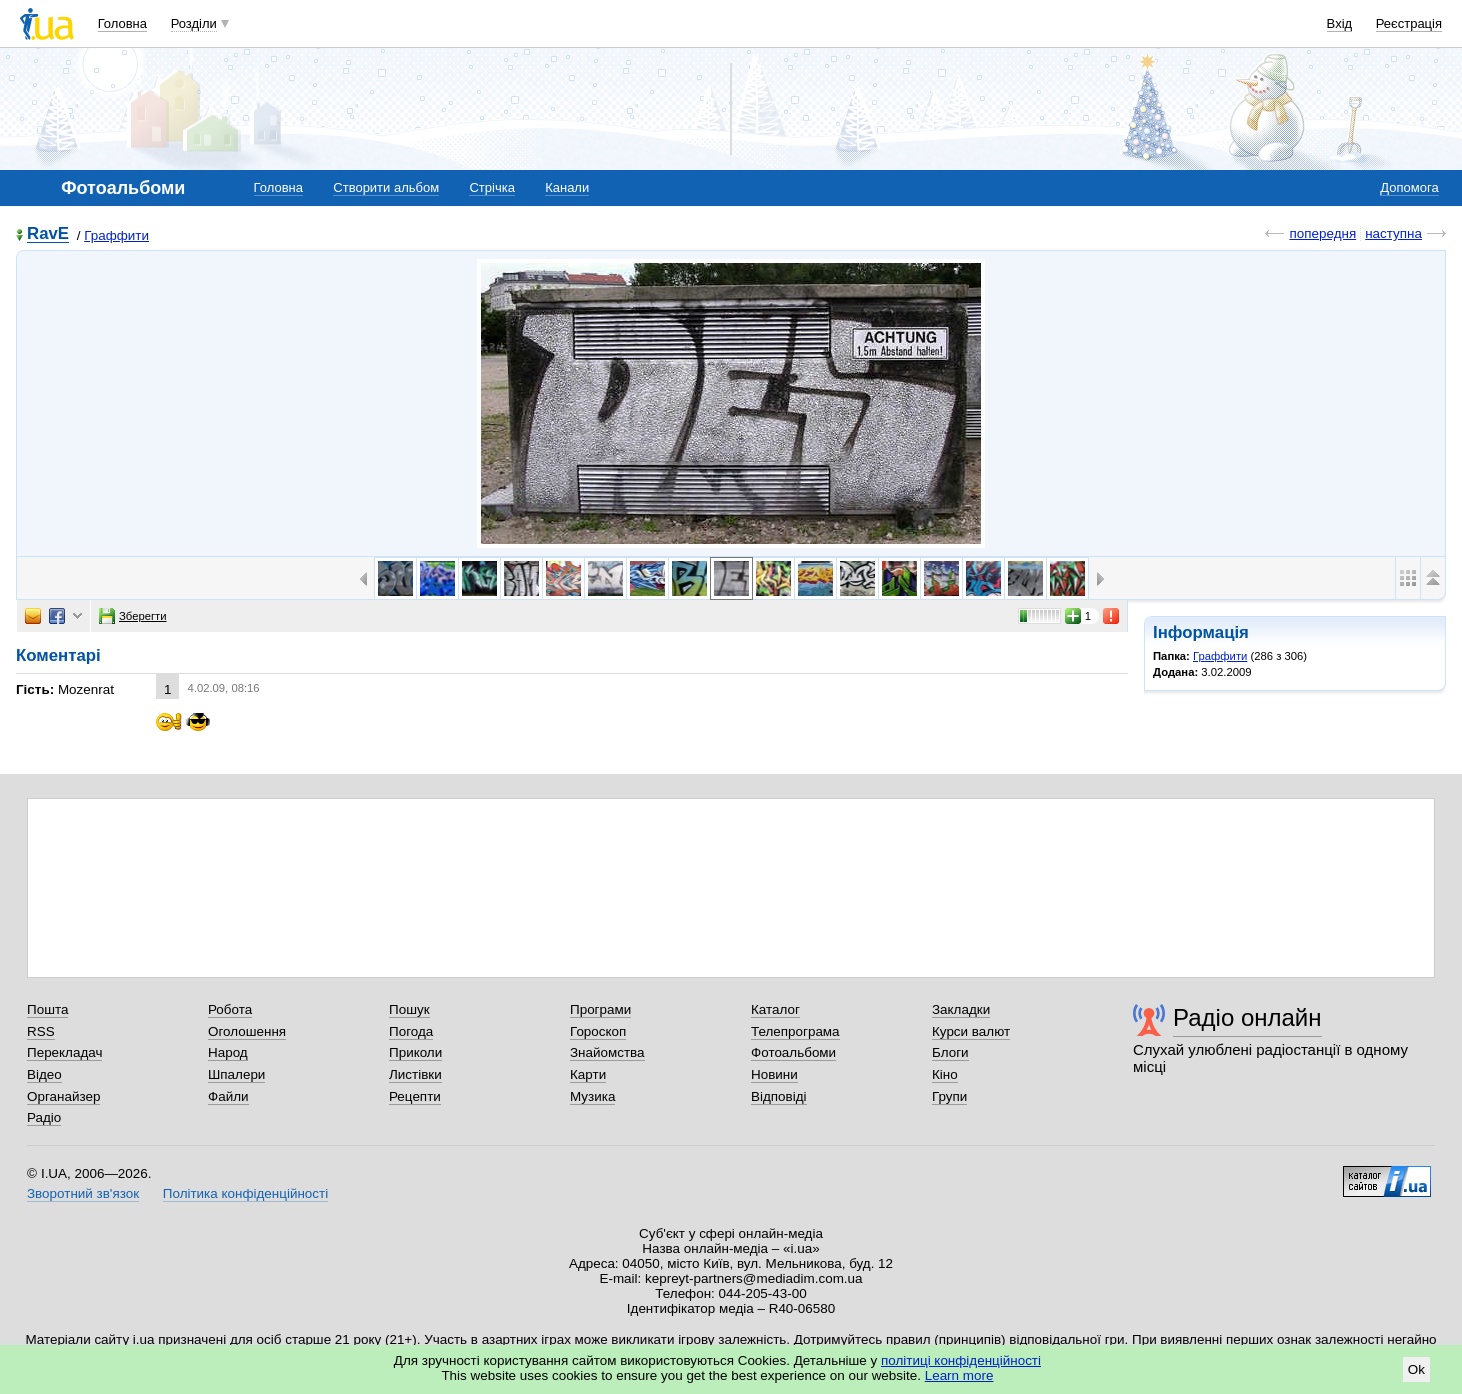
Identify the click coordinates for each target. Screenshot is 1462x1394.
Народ (228, 1052)
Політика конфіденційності (245, 1193)
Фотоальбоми (793, 1052)
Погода (411, 1031)
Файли (228, 1096)
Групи (949, 1096)
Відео (44, 1074)
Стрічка (491, 187)
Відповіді (779, 1096)
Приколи (415, 1052)
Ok (1416, 1369)
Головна (122, 23)
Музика (592, 1096)
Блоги (950, 1052)
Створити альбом (386, 187)
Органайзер (63, 1096)
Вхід (1340, 23)
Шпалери (236, 1074)
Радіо (44, 1117)
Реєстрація (1409, 23)
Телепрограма (795, 1031)
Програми (600, 1009)
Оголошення (247, 1031)
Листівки (415, 1074)
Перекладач (64, 1052)
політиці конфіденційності (961, 1360)
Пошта (47, 1009)
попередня (1322, 233)
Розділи (194, 23)
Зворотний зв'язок (83, 1193)
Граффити (116, 235)
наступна (1393, 233)
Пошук (409, 1009)
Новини (774, 1074)
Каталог (775, 1009)
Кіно (945, 1074)
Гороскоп (598, 1031)
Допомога (1409, 187)
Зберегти (133, 616)
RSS (41, 1031)
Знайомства (607, 1052)
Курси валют (971, 1031)
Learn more (959, 1375)
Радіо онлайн (1247, 1017)
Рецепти (415, 1096)
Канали (567, 187)
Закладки (961, 1009)
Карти (588, 1074)
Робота (230, 1009)
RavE (48, 234)
